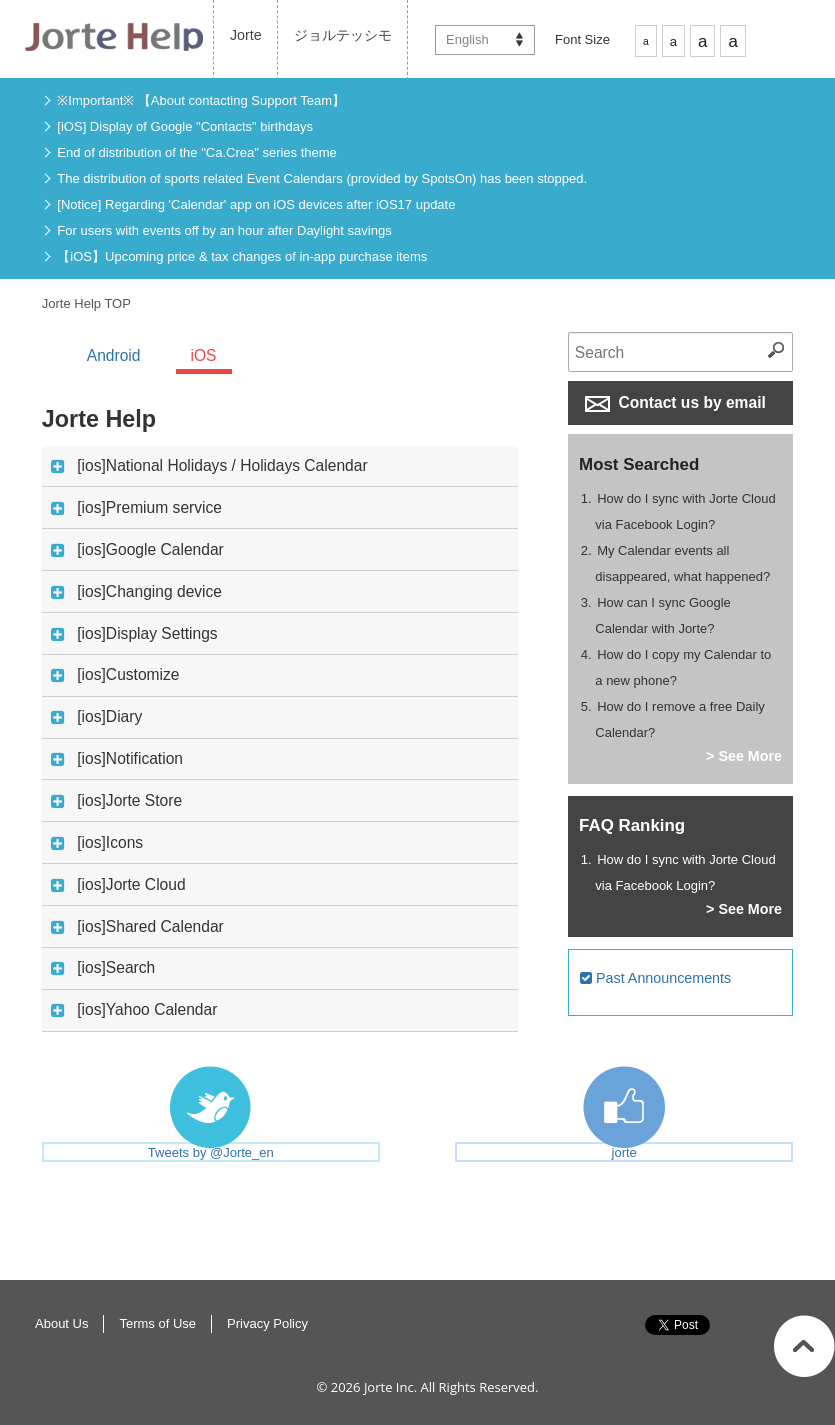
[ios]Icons (97, 843)
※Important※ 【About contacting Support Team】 (201, 100)
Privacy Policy (267, 1323)
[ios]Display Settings (134, 634)
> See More (744, 756)
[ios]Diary (96, 717)
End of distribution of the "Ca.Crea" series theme (196, 152)
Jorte (246, 35)
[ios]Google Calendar (137, 550)
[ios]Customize (115, 675)
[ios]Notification (117, 759)
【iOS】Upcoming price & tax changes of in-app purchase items (242, 256)
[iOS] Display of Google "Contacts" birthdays (185, 126)
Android (114, 355)
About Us (61, 1323)
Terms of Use (157, 1323)
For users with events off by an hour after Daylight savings (224, 230)
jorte (624, 1152)
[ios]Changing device (136, 592)
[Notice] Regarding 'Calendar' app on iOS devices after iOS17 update (256, 204)
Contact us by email (675, 403)
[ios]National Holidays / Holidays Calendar (209, 466)
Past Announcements (655, 978)
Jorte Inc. (390, 1387)
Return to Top (804, 1346)
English (467, 39)
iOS (204, 355)
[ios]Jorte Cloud (118, 885)
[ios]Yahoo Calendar (134, 1010)
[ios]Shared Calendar (137, 927)
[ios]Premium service (136, 508)
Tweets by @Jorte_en (211, 1152)
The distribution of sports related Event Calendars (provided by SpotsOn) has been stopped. (322, 178)
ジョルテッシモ (343, 35)
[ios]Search (103, 968)
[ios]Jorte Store (116, 801)
